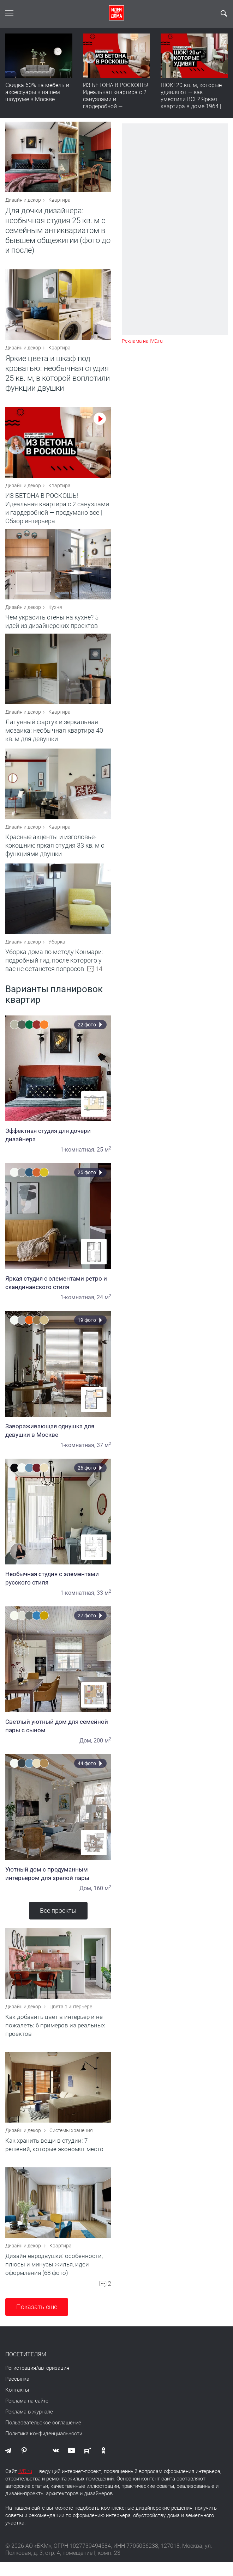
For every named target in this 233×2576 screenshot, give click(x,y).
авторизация (53, 2382)
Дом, (85, 1749)
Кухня (55, 614)
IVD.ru (25, 2485)
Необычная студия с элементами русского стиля (58, 1587)
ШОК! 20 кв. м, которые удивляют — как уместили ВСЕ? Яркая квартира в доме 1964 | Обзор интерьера (191, 99)
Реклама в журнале (29, 2426)
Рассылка (17, 2393)
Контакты (17, 2404)
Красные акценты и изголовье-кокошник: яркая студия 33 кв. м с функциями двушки (54, 854)
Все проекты (58, 1919)
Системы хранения (71, 2142)
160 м (102, 1897)
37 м (104, 1454)
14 (98, 978)
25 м (104, 1158)
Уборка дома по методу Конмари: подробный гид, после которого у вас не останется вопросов (54, 969)
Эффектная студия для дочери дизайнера (58, 1143)
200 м (102, 1749)
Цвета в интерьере (70, 2017)
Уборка (56, 950)
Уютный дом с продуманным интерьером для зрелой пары (58, 1882)
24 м (104, 1306)
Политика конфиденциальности (43, 2447)
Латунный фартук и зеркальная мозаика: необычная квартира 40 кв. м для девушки (54, 739)
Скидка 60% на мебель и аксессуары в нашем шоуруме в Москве (37, 92)
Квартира (59, 202)
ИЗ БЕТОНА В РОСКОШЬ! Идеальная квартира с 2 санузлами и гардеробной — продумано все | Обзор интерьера (115, 103)
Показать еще (36, 2321)
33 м (104, 1601)
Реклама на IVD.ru (142, 341)
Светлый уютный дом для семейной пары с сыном (58, 1734)
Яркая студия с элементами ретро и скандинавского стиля (58, 1291)
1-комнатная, (77, 1158)
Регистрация (20, 2382)
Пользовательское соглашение (43, 2437)
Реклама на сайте (26, 2415)
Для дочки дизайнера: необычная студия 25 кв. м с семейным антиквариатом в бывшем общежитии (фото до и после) (57, 232)
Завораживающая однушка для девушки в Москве (58, 1439)
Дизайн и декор (23, 202)
